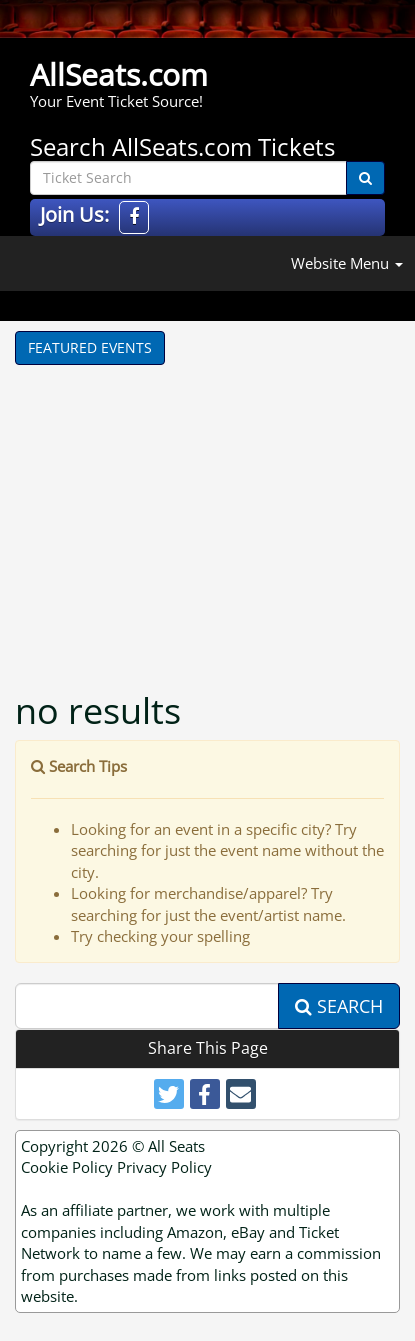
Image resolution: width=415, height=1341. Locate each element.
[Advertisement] (215, 515)
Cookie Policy (67, 1167)
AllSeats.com (119, 74)
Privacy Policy (164, 1167)
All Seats (176, 1146)
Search (339, 1006)
